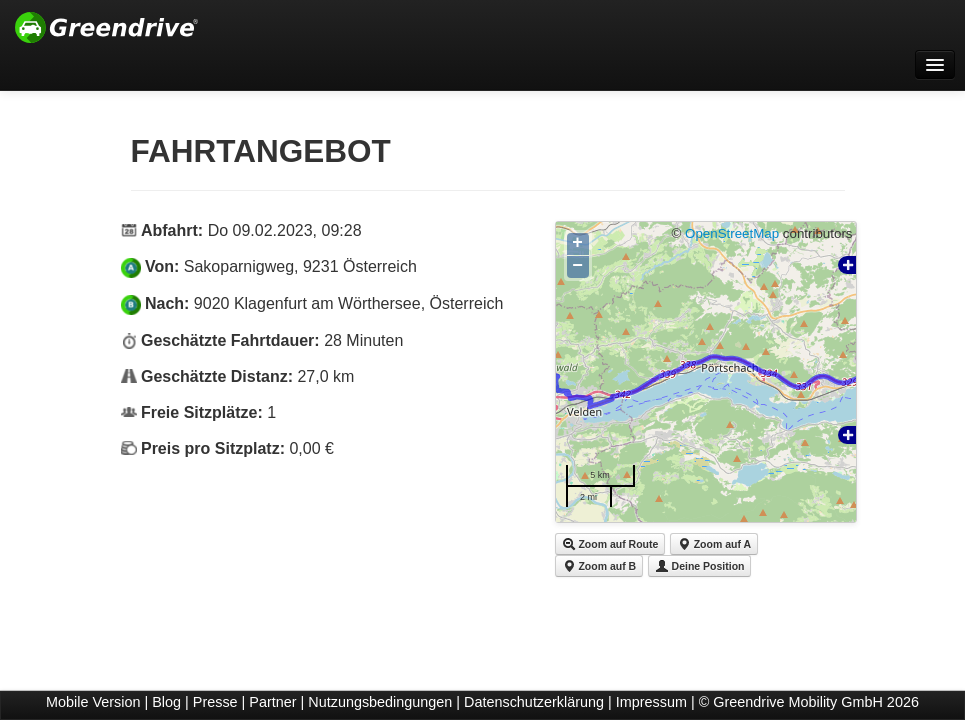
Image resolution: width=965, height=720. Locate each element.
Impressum (651, 702)
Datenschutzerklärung (534, 702)
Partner (272, 702)
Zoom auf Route (610, 544)
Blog (166, 702)
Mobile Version (93, 702)
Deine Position (700, 566)
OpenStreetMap (732, 233)
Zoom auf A (714, 544)
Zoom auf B (599, 566)
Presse (215, 702)
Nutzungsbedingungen (380, 702)
